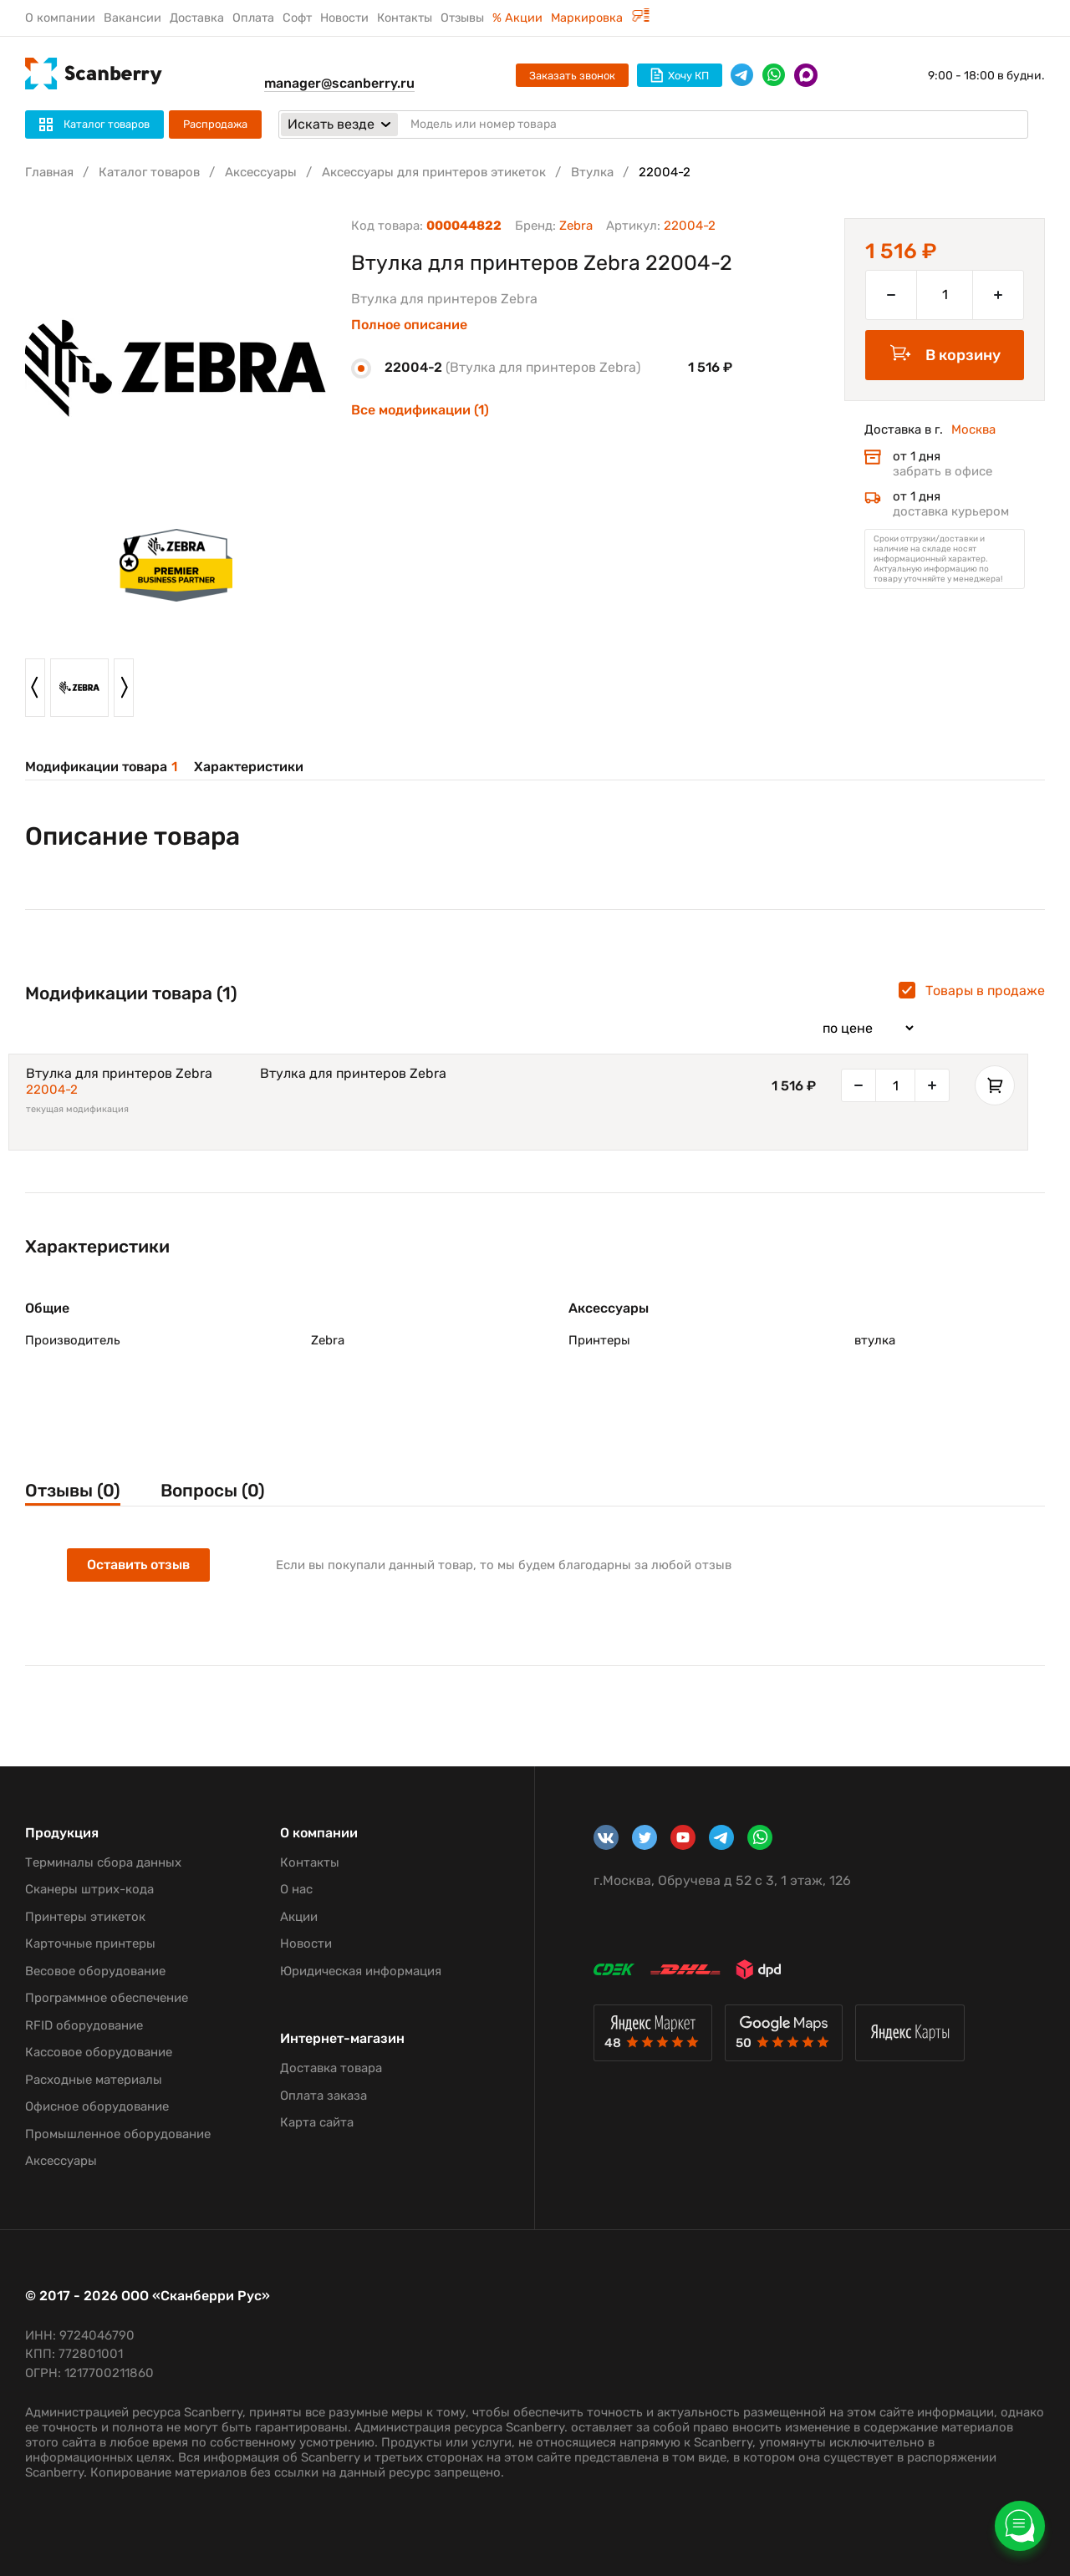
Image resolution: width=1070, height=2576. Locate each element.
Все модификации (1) (420, 410)
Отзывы (462, 18)
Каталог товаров (149, 172)
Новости (344, 18)
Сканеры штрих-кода (89, 1889)
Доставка (197, 18)
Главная (49, 172)
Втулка (592, 172)
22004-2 (52, 1089)
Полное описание (409, 325)
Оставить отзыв (138, 1565)
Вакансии (132, 18)
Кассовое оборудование (98, 2052)
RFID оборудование (84, 2025)
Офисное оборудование (97, 2106)
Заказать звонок (572, 75)
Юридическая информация (360, 1971)
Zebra (576, 225)
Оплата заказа (323, 2095)
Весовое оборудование (95, 1971)
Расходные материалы (93, 2079)
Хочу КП (679, 75)
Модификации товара (101, 767)
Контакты (404, 18)
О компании (60, 18)
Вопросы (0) (212, 1490)
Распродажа (215, 124)
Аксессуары (261, 172)
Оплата (253, 18)
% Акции (517, 18)
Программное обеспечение (106, 1997)
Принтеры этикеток (85, 1916)
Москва (973, 429)
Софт (297, 18)
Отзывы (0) (72, 1490)
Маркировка (600, 18)
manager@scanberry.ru (339, 83)
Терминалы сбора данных (103, 1862)
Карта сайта (317, 2122)
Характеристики (248, 767)
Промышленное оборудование (118, 2134)
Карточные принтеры (90, 1943)
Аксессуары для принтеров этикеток (434, 172)
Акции (299, 1916)
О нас (296, 1889)
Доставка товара (331, 2068)
